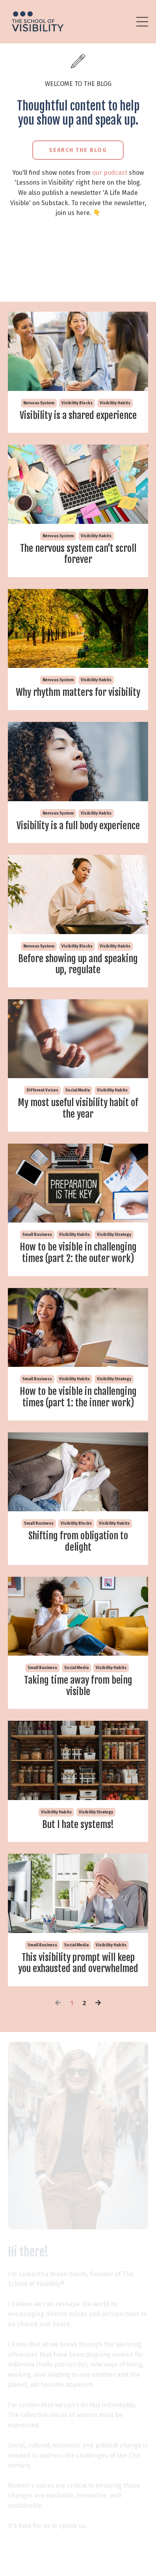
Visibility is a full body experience (78, 826)
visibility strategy (114, 1234)
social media (77, 1090)
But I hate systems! (78, 1824)
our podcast (109, 172)
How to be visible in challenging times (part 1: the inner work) (78, 1397)
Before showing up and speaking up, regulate (78, 964)
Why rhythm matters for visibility (78, 692)
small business (37, 1234)
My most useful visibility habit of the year (78, 1108)
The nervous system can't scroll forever (78, 554)
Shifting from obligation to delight (78, 1541)
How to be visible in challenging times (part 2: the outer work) (78, 1252)
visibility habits (115, 403)
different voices (42, 1090)
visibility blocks (77, 403)
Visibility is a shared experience (78, 415)
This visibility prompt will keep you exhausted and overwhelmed (78, 1963)
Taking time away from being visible (78, 1686)
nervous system (38, 403)
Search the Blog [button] (78, 150)
